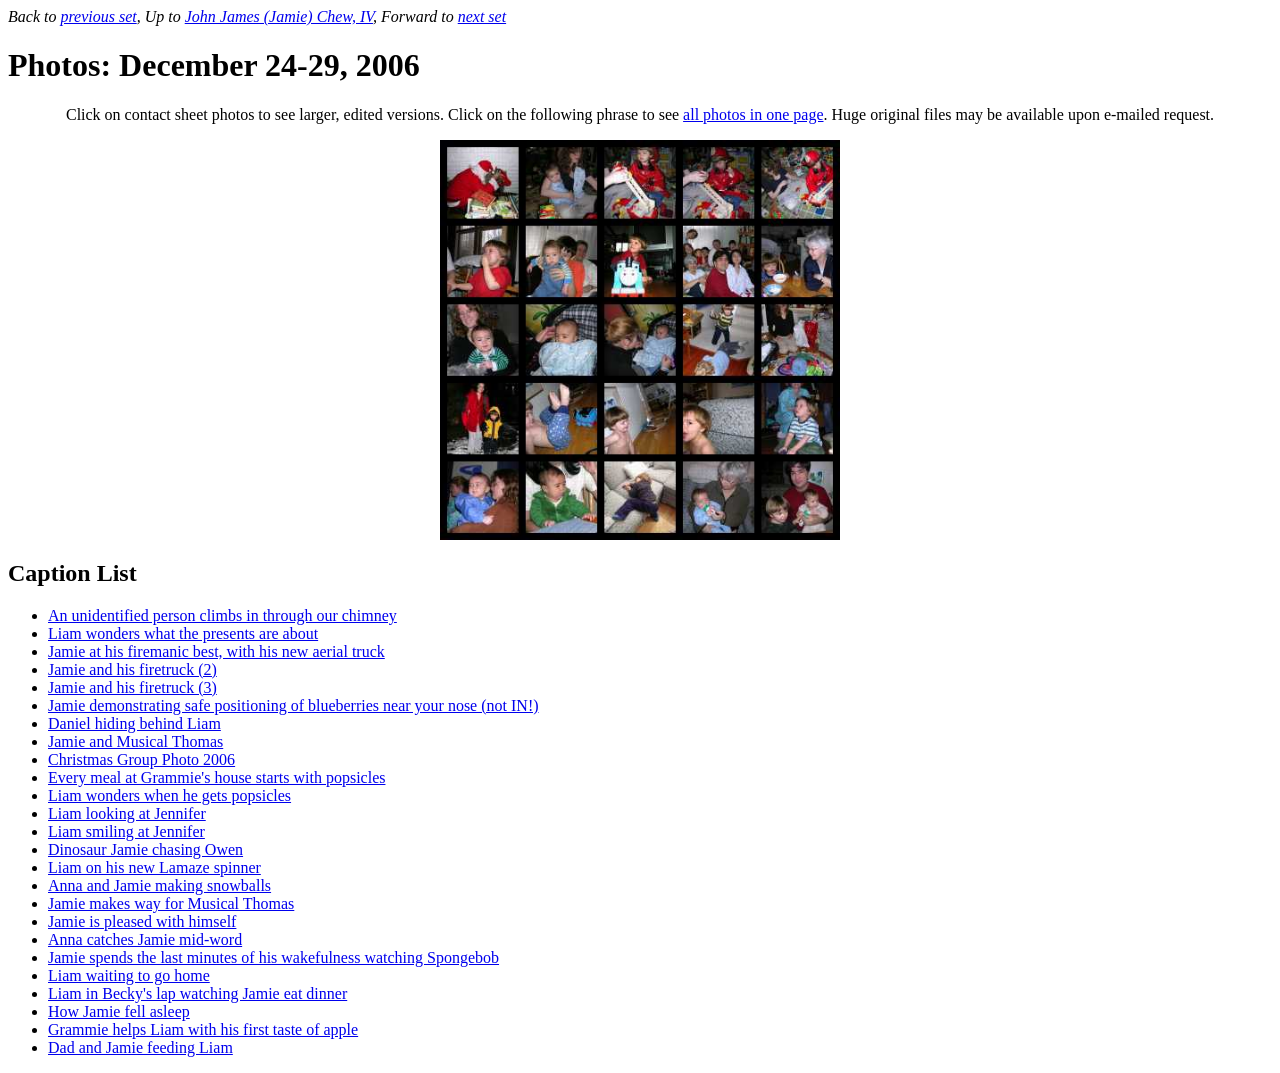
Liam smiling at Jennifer (126, 831)
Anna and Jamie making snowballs (159, 885)
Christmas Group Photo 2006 (141, 759)
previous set (98, 16)
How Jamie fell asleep (119, 1011)
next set (482, 16)
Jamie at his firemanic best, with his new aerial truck (216, 651)
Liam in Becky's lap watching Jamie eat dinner (197, 993)
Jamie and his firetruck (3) (132, 687)
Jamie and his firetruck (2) (132, 669)
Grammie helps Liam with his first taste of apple (203, 1029)
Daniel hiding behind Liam (134, 723)
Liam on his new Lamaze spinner (154, 867)
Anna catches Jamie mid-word (145, 939)
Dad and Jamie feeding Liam (140, 1047)
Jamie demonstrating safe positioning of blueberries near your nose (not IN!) (293, 705)
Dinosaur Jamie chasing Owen (145, 849)
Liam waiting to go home (129, 975)
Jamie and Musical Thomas (135, 741)
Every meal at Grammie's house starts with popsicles (216, 777)
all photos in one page (753, 114)
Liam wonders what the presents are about (183, 633)
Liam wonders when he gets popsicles (169, 795)
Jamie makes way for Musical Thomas (171, 903)
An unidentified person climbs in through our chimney (222, 615)
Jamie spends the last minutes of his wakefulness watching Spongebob (273, 957)
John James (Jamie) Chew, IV (279, 16)
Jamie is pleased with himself (142, 921)
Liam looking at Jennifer (127, 813)
